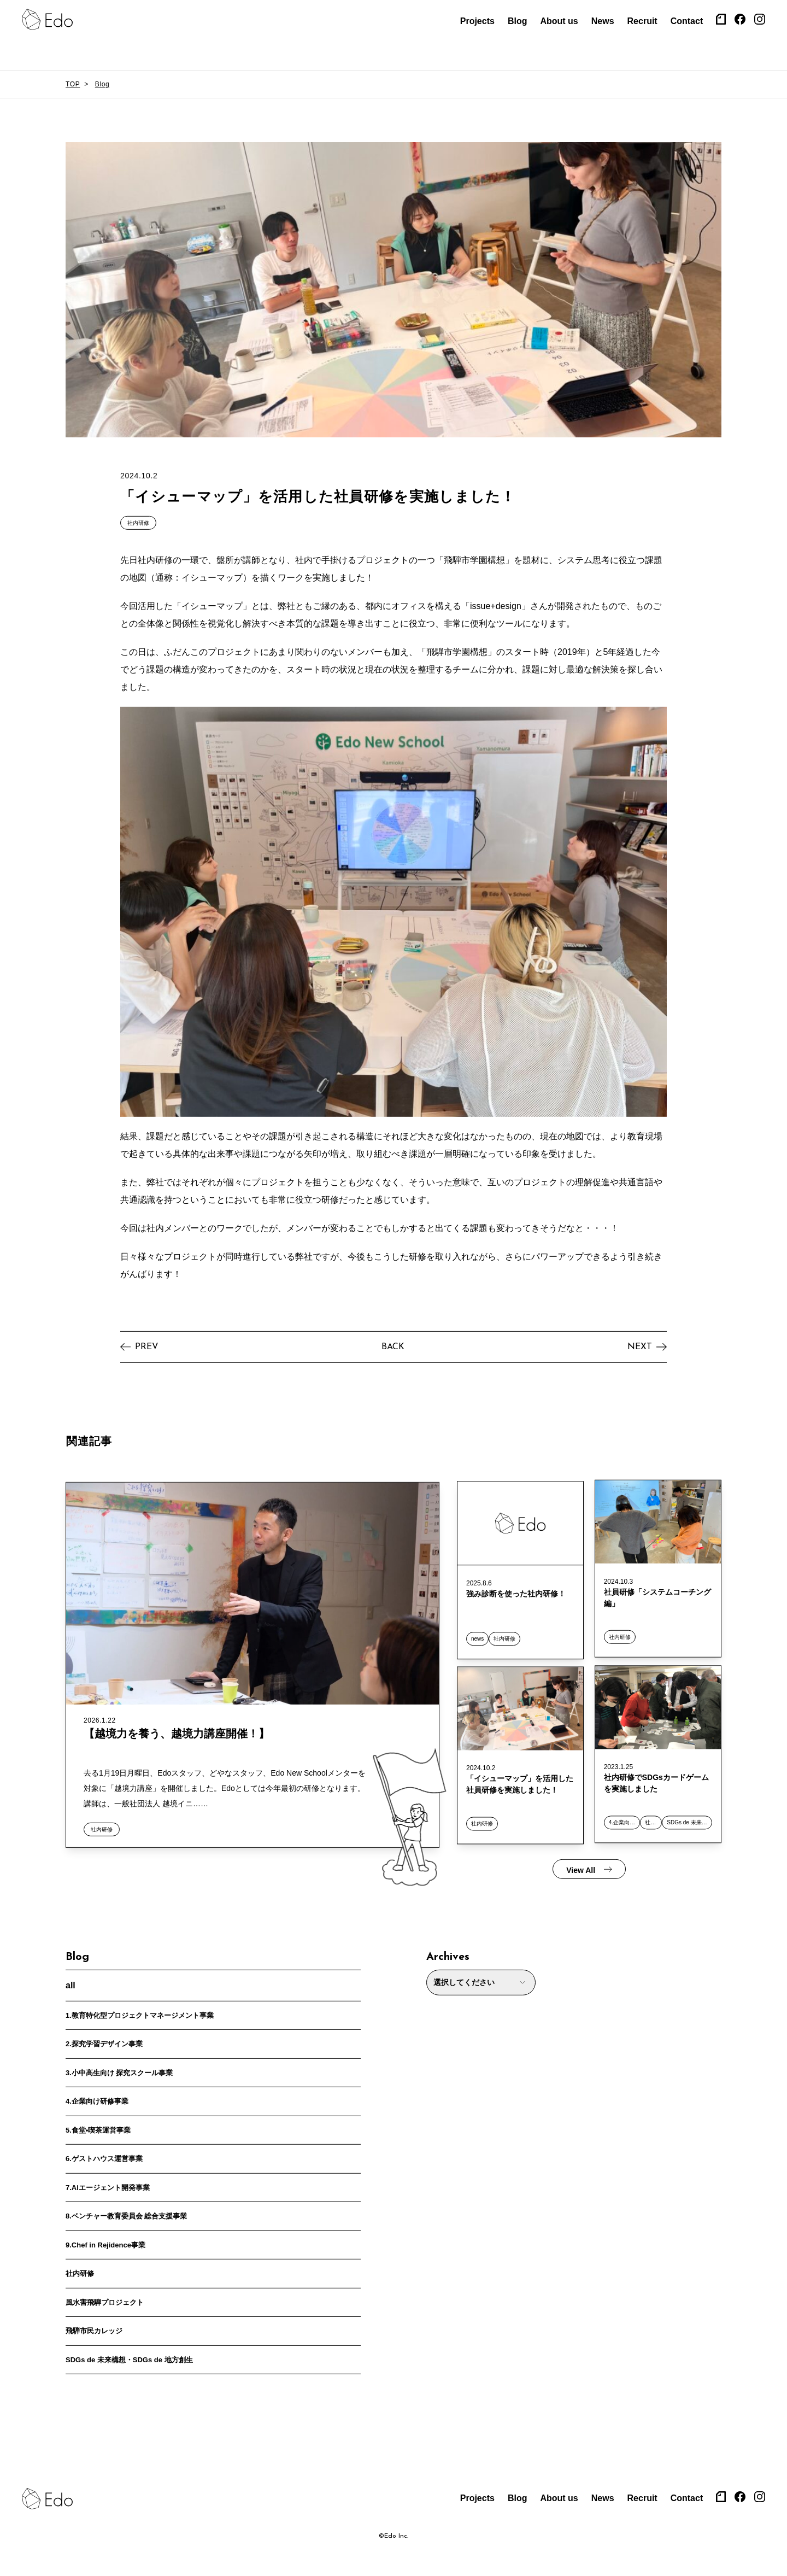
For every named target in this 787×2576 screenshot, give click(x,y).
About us (559, 21)
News (602, 21)
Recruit (642, 21)
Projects (477, 21)
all (70, 1979)
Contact (687, 21)
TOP (73, 84)
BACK (392, 1341)
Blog (517, 21)
